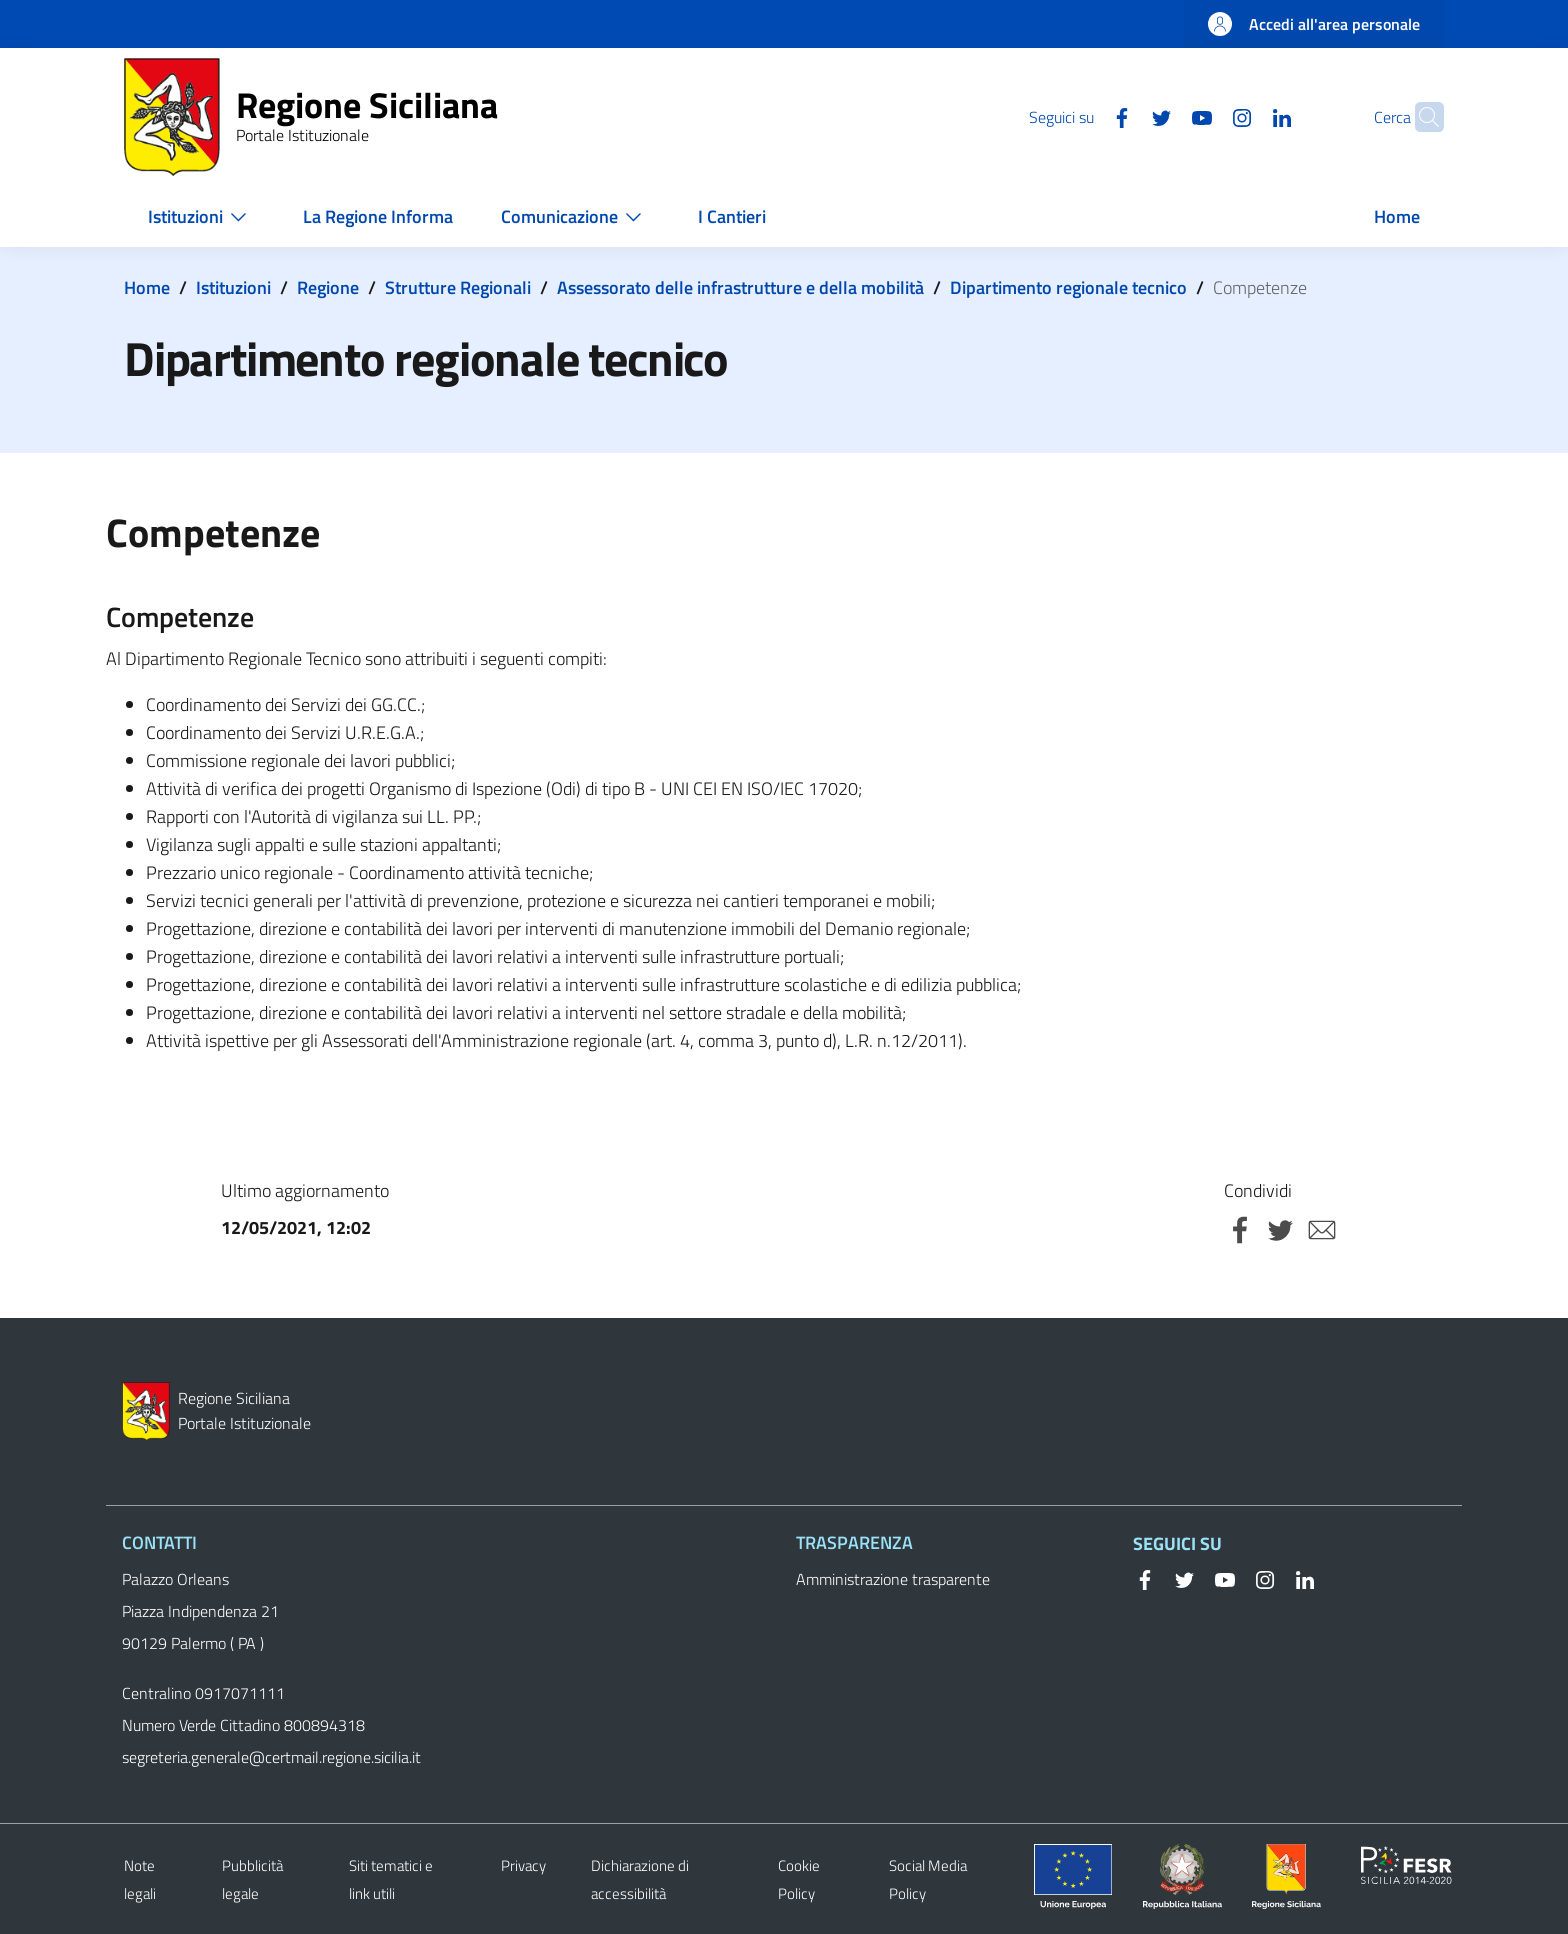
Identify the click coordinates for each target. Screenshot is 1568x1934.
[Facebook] (1083, 116)
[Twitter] (1123, 116)
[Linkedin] (1243, 116)
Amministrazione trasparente (893, 1579)
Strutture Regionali (458, 287)
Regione (328, 287)
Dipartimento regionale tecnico (1068, 287)
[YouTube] (1163, 116)
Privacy (523, 1865)
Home (147, 287)
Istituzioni (233, 287)
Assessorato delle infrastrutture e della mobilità (740, 287)
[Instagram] (1203, 116)
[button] (1420, 117)
